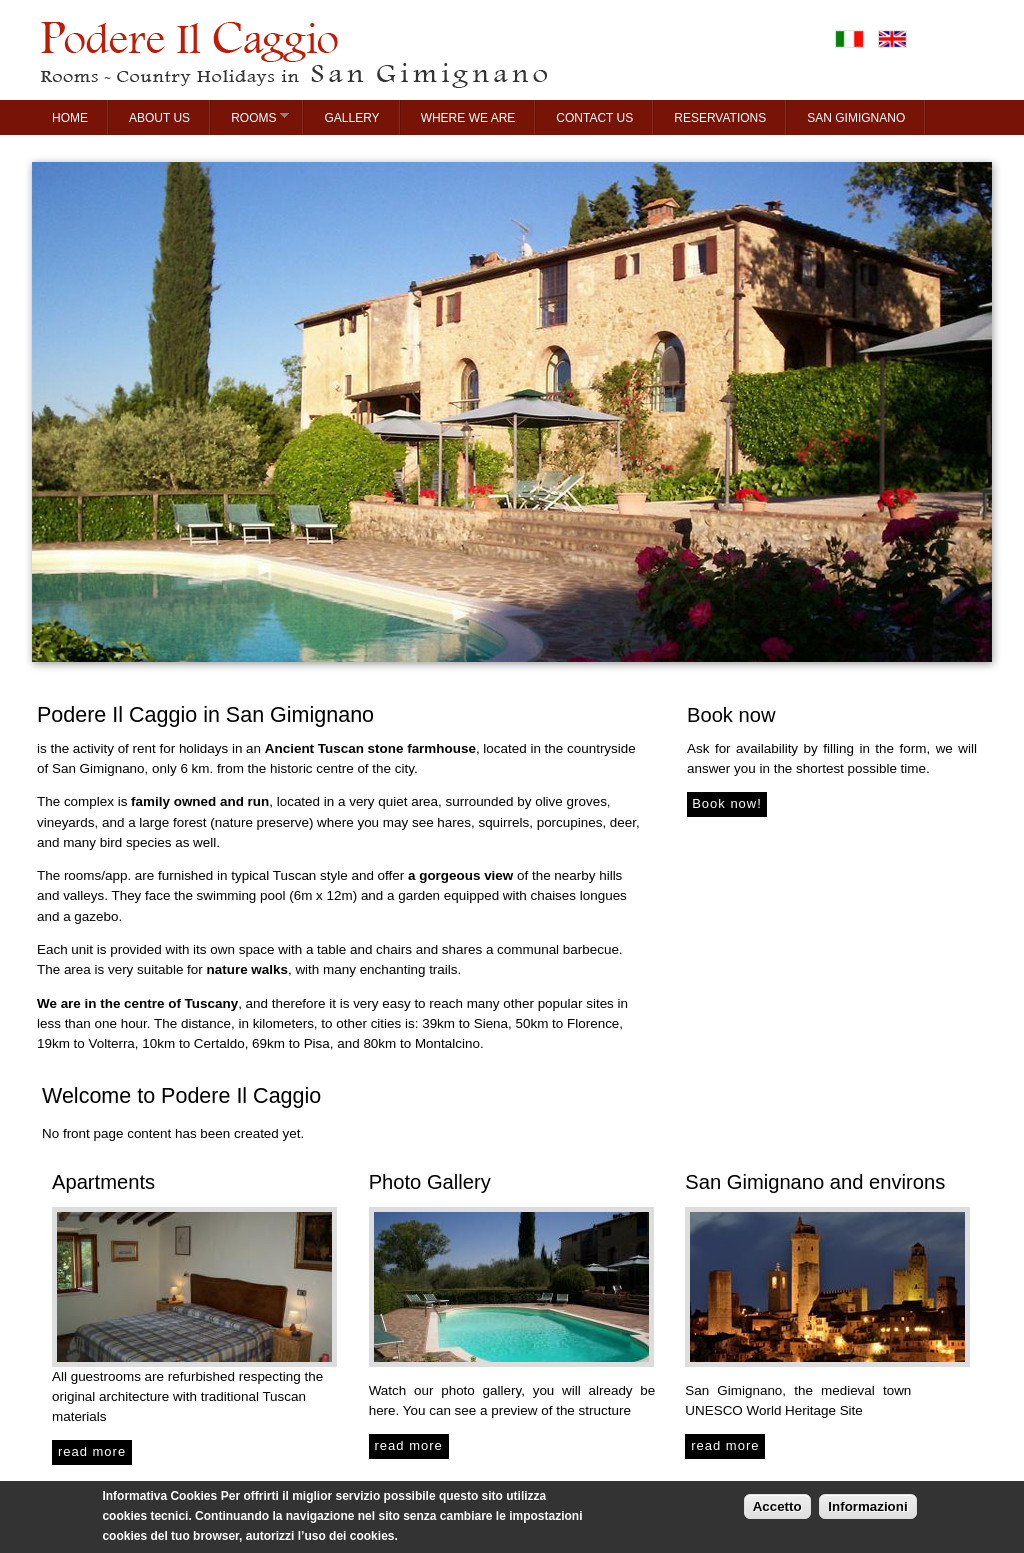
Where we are (468, 118)
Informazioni (867, 1511)
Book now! (727, 803)
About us (159, 118)
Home (70, 118)
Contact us (594, 118)
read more (92, 1451)
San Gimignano (856, 118)
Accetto (777, 1511)
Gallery (351, 118)
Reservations (720, 118)
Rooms (250, 117)
